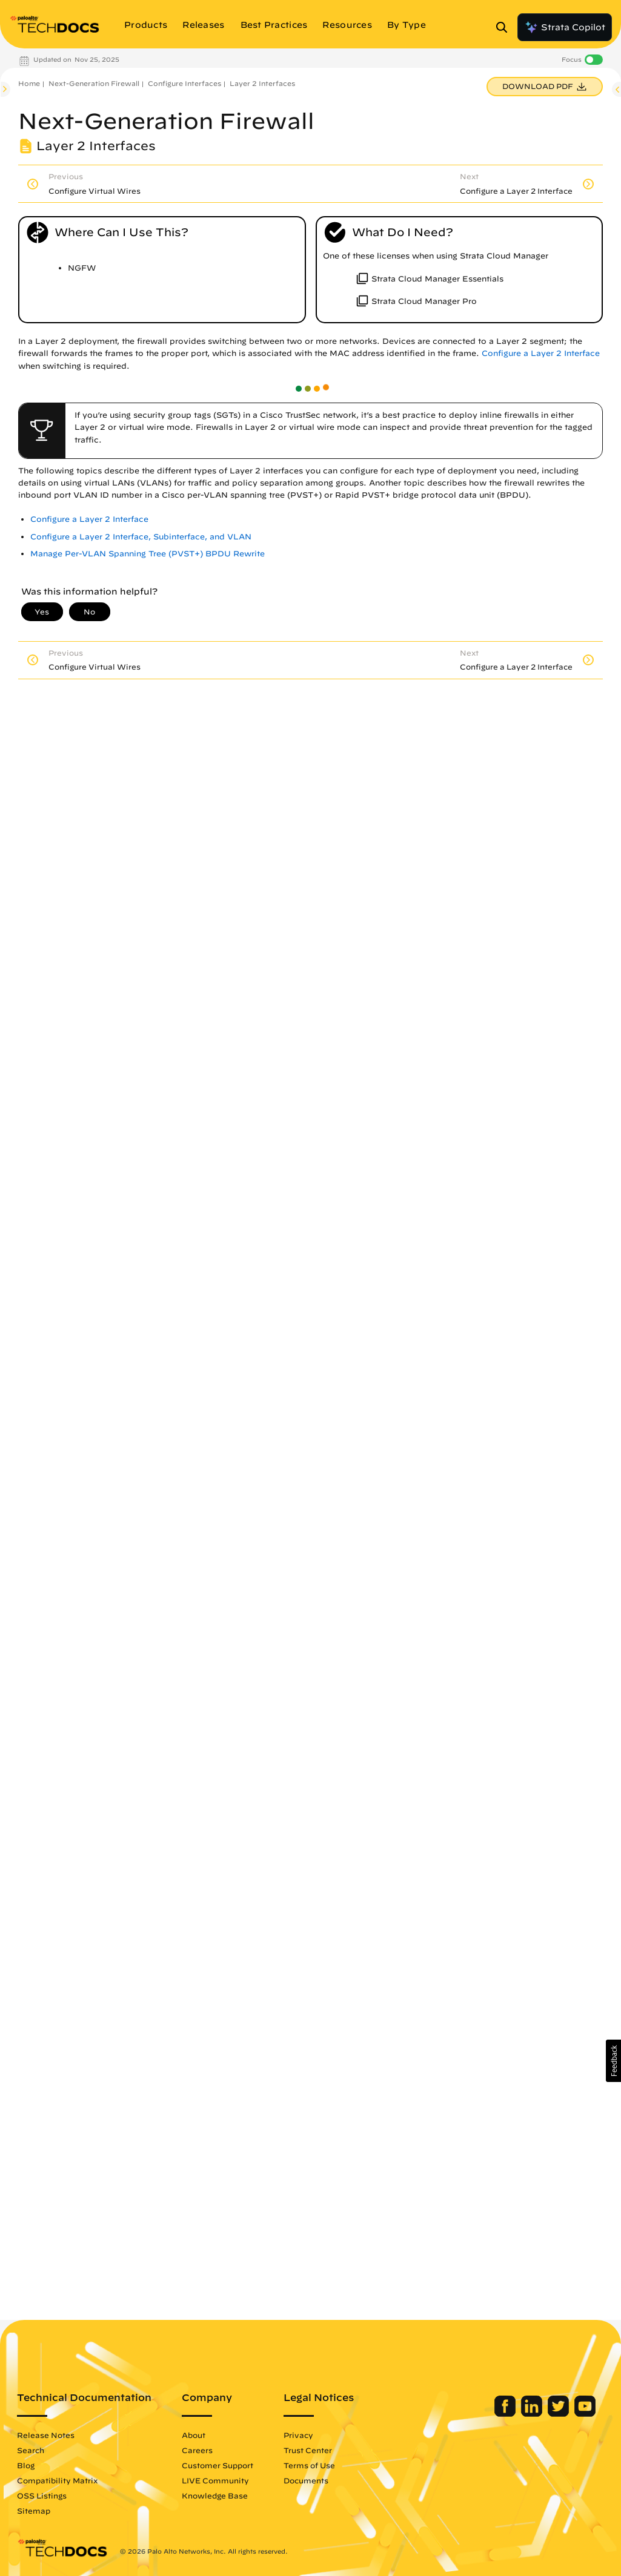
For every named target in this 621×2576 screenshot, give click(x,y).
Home (29, 83)
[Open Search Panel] (505, 27)
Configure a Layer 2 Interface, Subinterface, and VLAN (140, 536)
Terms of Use (309, 2465)
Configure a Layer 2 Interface (541, 353)
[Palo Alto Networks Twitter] (559, 2414)
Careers (197, 2450)
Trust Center (308, 2450)
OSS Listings (42, 2495)
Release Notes (46, 2435)
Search (30, 2450)
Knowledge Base (215, 2495)
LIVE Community (215, 2480)
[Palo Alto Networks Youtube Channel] (585, 2414)
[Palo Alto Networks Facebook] (506, 2414)
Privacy (298, 2435)
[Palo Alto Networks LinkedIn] (533, 2414)
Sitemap (33, 2510)
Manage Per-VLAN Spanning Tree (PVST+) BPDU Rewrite (147, 553)
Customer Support (217, 2465)
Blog (26, 2465)
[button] (613, 2061)
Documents (306, 2480)
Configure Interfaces (184, 83)
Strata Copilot (564, 27)
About (193, 2435)
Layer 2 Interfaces (262, 83)
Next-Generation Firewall (93, 83)
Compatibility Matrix (57, 2480)
